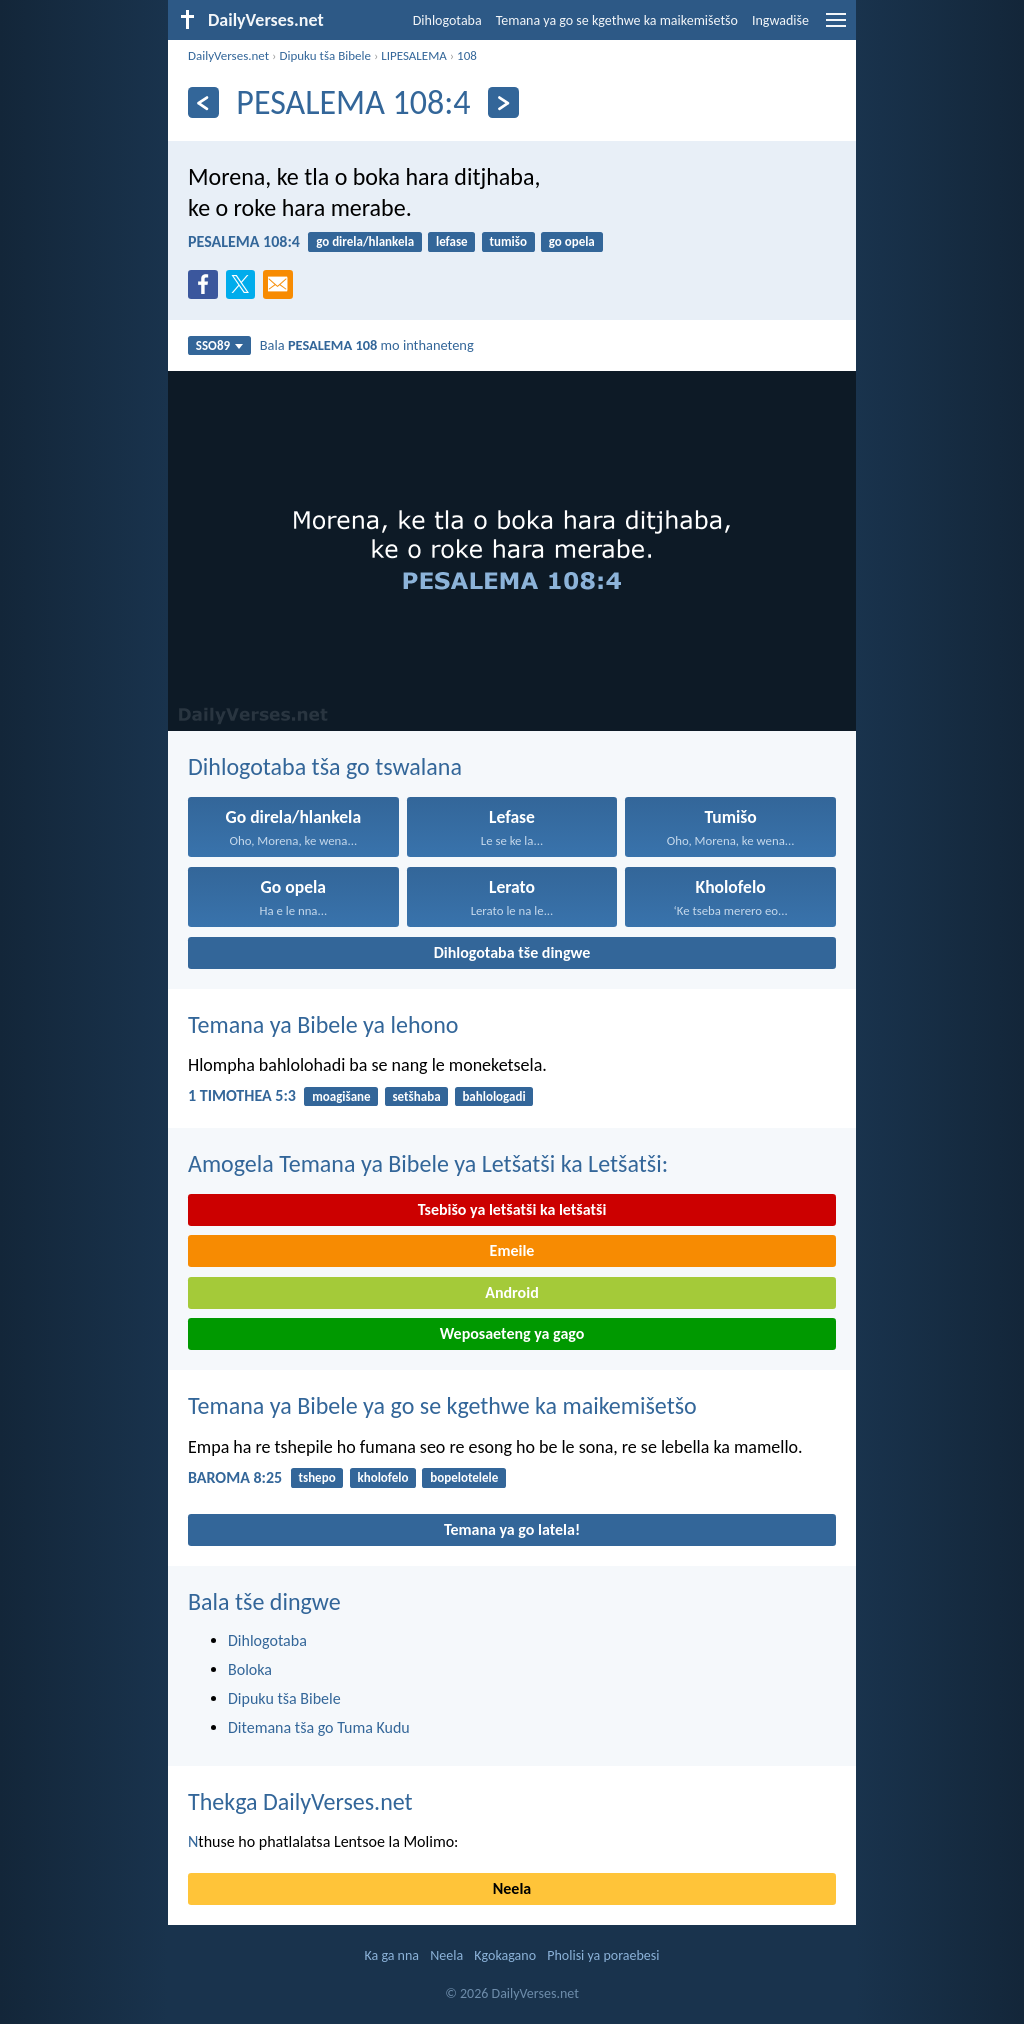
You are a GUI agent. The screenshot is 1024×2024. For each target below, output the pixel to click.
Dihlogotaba (447, 20)
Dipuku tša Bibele (325, 55)
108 (467, 55)
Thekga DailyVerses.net (300, 1801)
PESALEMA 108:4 (244, 241)
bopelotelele (464, 1477)
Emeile (512, 1250)
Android (511, 1292)
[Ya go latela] (503, 102)
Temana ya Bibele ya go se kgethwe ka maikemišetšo (442, 1405)
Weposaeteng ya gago (512, 1333)
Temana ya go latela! (512, 1529)
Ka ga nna (391, 1955)
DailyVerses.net (228, 55)
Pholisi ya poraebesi (603, 1955)
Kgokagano (505, 1955)
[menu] (836, 27)
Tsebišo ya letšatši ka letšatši (512, 1209)
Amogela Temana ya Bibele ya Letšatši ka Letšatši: (428, 1163)
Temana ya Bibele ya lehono (323, 1024)
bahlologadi (493, 1096)
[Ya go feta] (203, 102)
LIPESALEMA (414, 55)
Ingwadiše (780, 20)
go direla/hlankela (365, 241)
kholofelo (382, 1477)
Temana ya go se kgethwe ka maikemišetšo (617, 20)
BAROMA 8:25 (235, 1477)
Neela (512, 1888)
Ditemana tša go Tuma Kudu (319, 1727)
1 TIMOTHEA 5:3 (242, 1095)
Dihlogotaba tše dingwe (512, 952)
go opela (572, 241)
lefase (452, 241)
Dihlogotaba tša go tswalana (325, 766)
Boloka (250, 1669)
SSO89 (219, 345)
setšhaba (416, 1096)
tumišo (507, 241)
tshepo (316, 1477)
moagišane (341, 1096)
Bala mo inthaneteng (367, 345)
